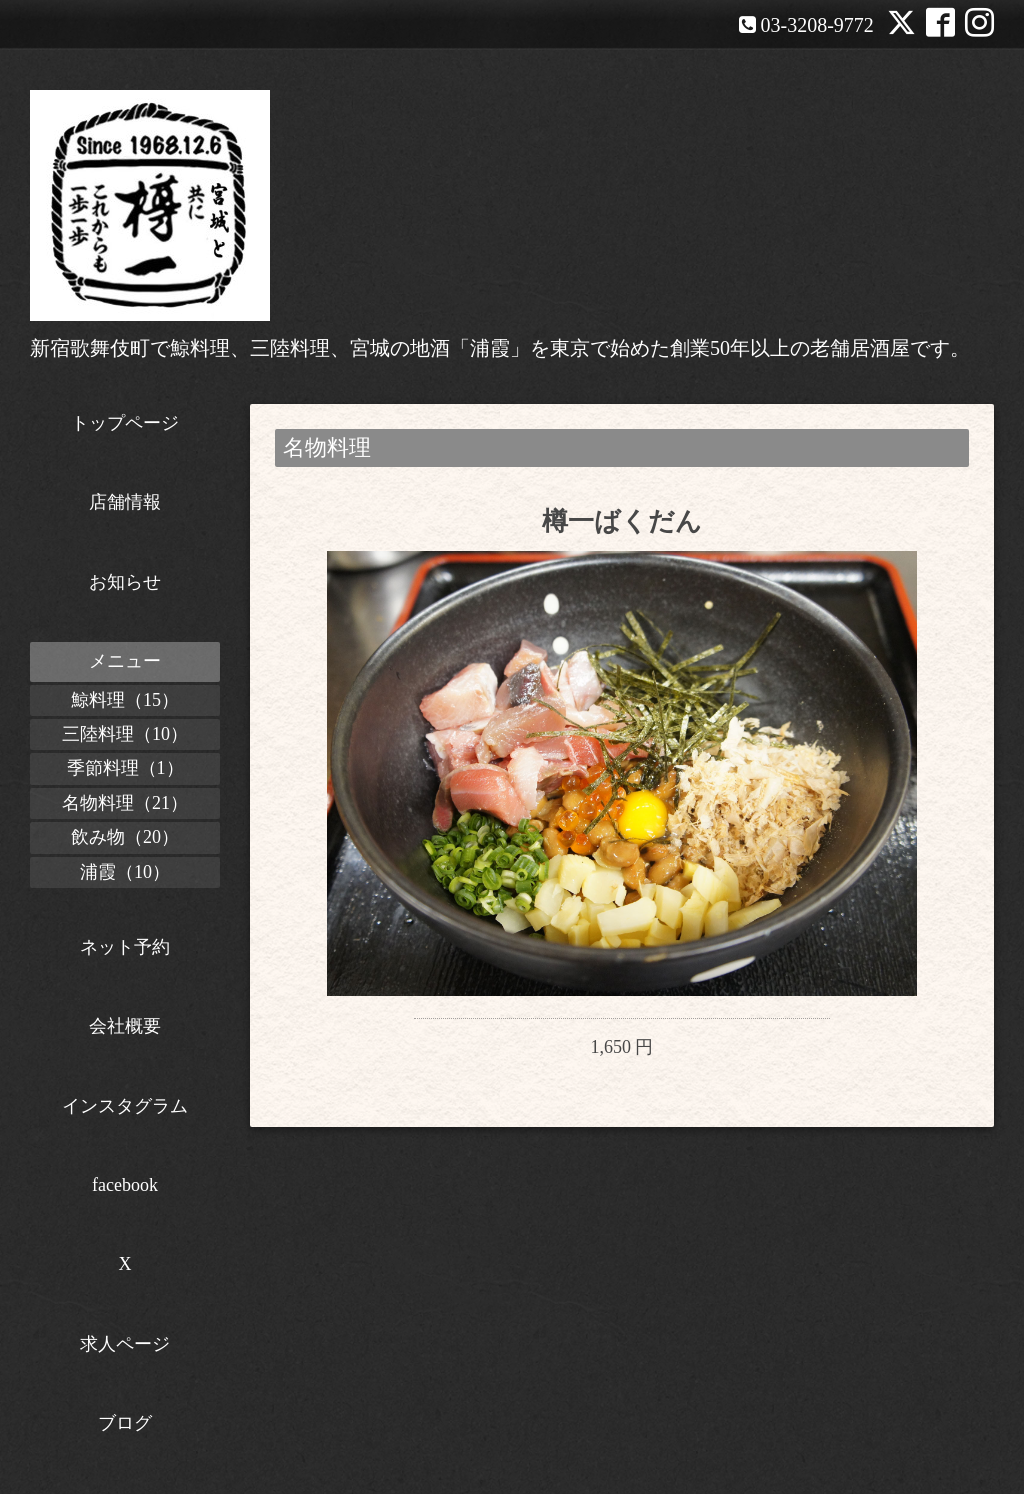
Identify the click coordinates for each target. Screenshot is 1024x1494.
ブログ (125, 1423)
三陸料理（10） (125, 734)
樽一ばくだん (622, 521)
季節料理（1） (125, 768)
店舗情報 (125, 502)
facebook (125, 1185)
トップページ (125, 423)
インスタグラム (125, 1106)
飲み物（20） (125, 837)
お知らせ (125, 582)
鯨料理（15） (125, 700)
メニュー (125, 661)
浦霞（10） (125, 872)
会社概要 (125, 1026)
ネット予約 (125, 947)
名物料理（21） (125, 803)
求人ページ (125, 1344)
